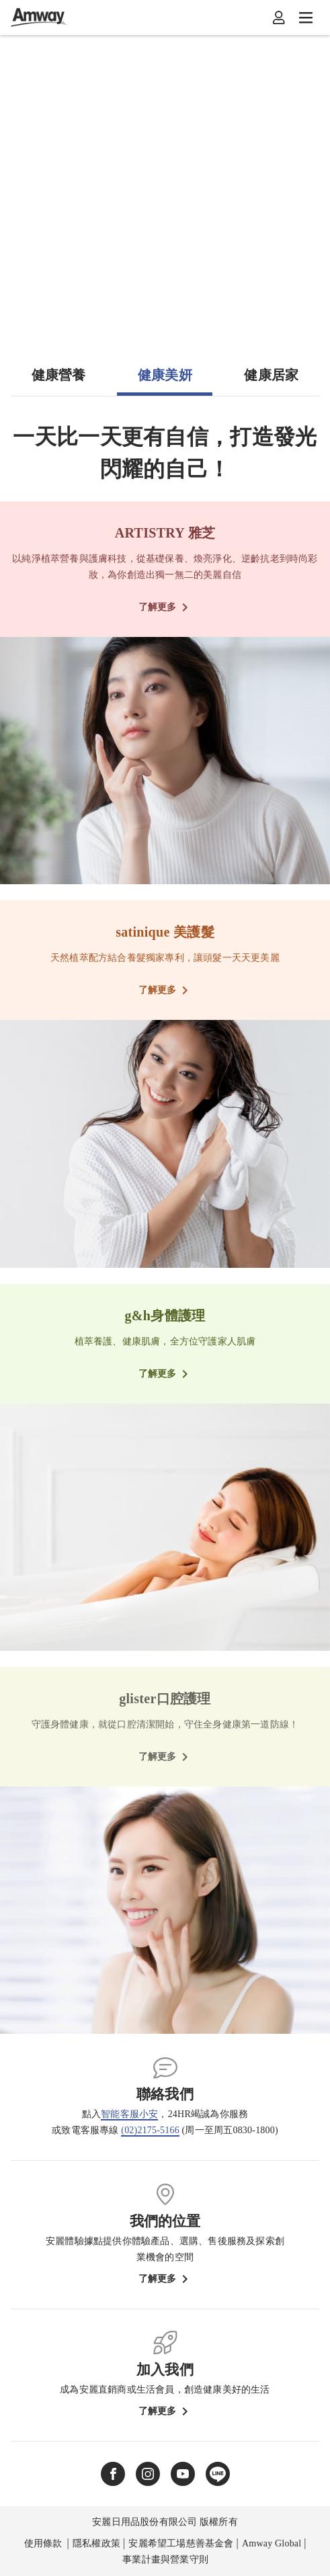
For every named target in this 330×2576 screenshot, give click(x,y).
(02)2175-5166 (150, 2130)
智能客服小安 (129, 2114)
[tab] (58, 380)
